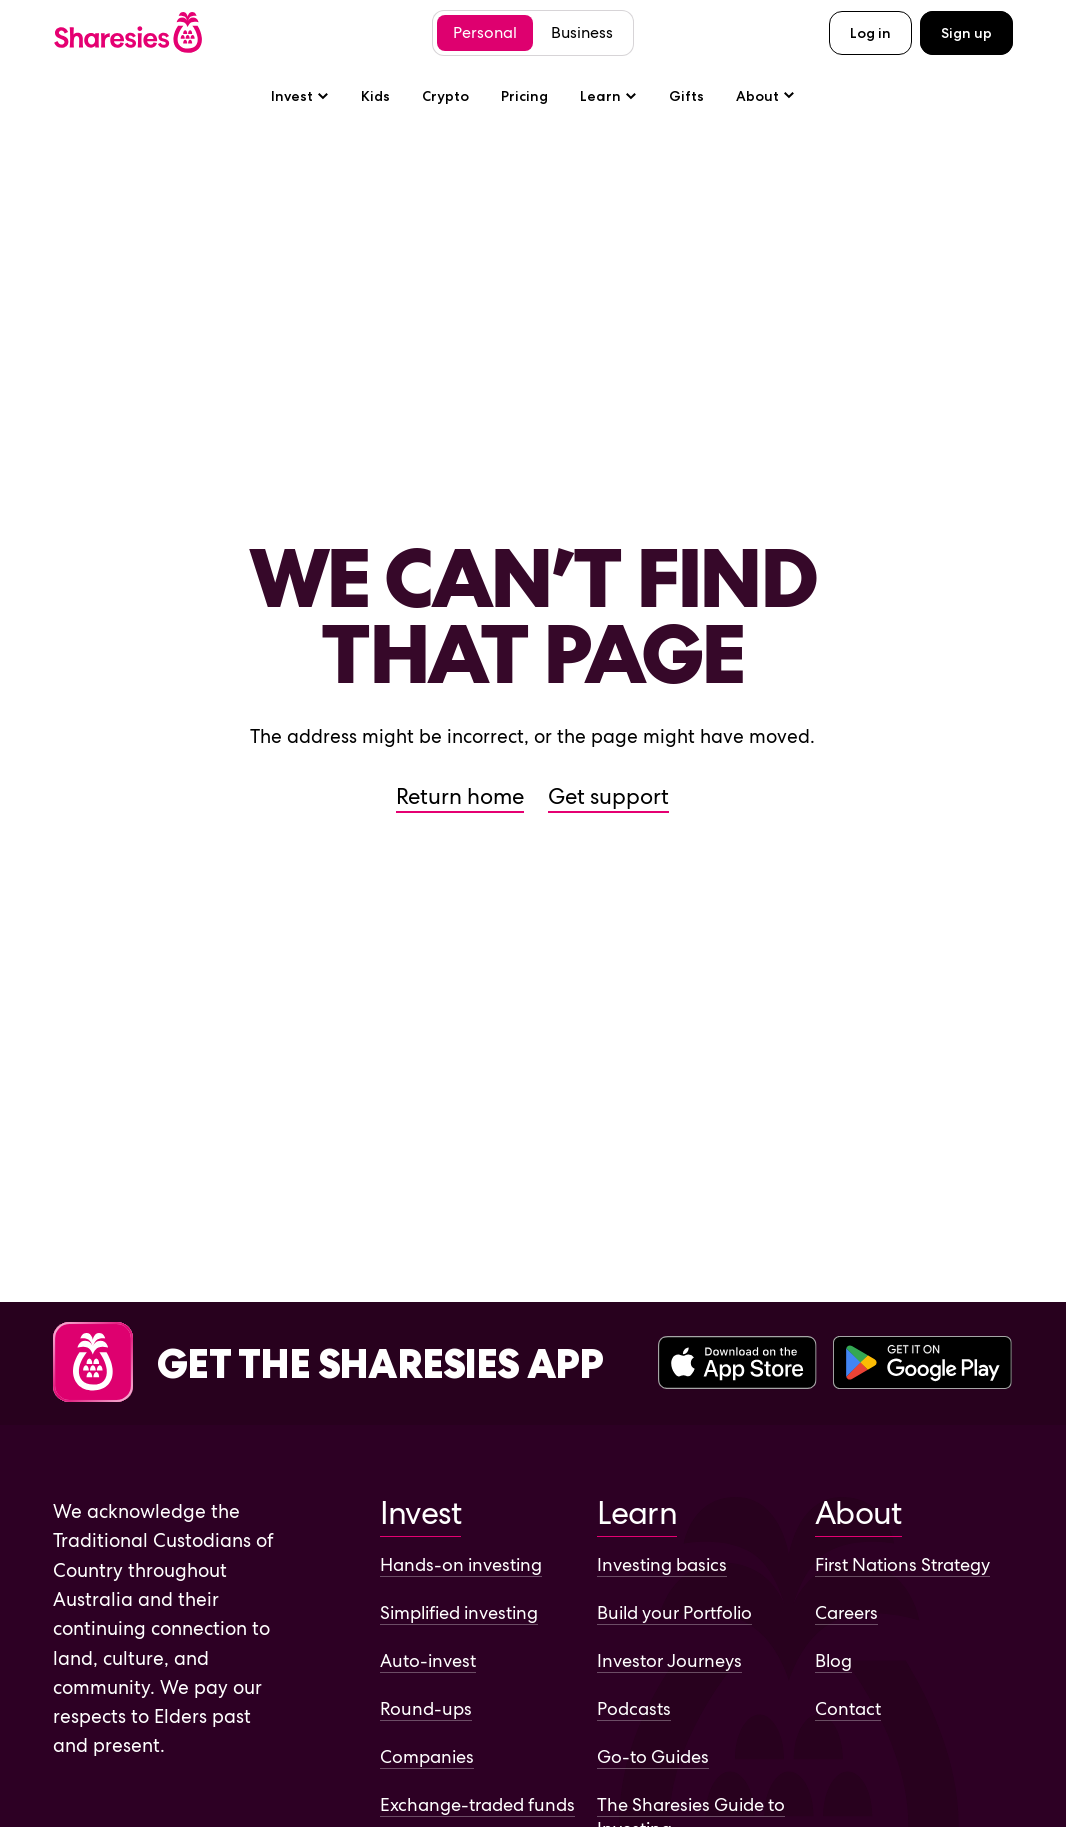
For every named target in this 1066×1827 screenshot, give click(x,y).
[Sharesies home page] (128, 32)
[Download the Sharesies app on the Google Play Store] (922, 1364)
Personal (485, 32)
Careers (846, 1612)
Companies (427, 1756)
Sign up (966, 33)
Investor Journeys (669, 1660)
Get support (608, 796)
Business (582, 32)
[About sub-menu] (765, 96)
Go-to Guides (653, 1756)
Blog (833, 1660)
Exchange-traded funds (477, 1804)
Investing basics (662, 1564)
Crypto (445, 96)
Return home (460, 796)
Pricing (524, 96)
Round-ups (426, 1708)
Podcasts (634, 1708)
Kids (375, 96)
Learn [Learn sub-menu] (608, 96)
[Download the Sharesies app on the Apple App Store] (737, 1364)
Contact (848, 1708)
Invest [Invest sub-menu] (300, 96)
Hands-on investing (461, 1564)
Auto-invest (428, 1660)
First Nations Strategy (902, 1564)
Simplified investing (459, 1612)
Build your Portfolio (674, 1612)
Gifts (686, 96)
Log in (870, 33)
